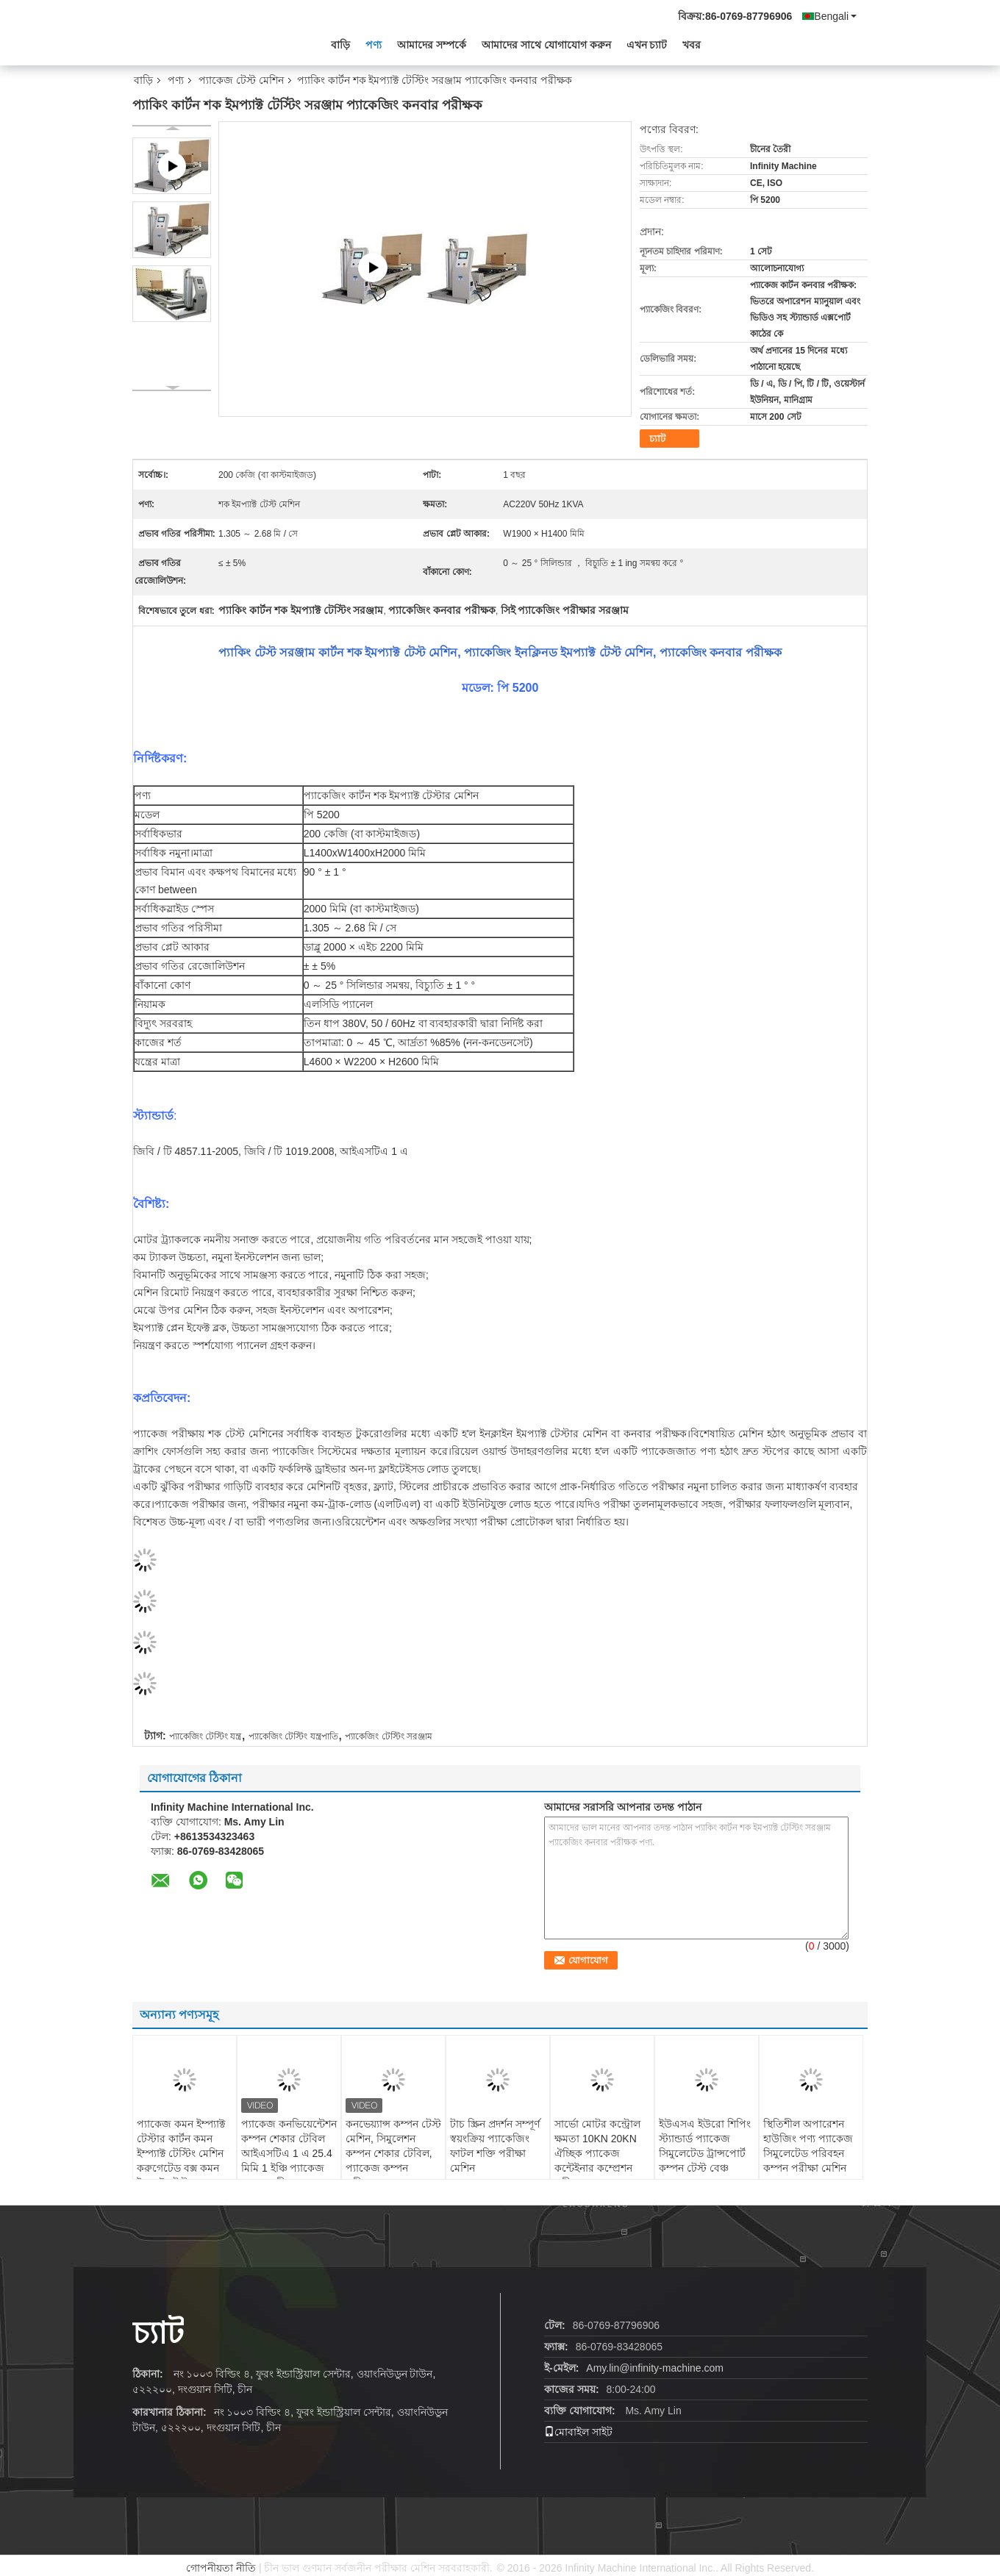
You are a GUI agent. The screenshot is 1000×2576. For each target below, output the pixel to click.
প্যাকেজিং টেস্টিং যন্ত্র (205, 1736)
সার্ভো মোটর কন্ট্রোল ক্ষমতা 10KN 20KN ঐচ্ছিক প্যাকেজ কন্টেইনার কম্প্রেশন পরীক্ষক (597, 2153)
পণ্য (373, 45)
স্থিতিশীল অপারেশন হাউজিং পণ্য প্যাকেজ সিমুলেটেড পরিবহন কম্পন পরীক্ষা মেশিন (808, 2146)
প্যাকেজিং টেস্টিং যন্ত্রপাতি (293, 1736)
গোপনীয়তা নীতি (221, 2568)
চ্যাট (657, 438)
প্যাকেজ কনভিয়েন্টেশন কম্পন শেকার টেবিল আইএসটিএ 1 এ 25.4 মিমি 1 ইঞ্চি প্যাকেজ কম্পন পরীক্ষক (289, 2153)
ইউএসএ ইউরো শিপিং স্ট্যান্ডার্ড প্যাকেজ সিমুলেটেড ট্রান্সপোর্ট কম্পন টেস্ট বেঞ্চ (705, 2146)
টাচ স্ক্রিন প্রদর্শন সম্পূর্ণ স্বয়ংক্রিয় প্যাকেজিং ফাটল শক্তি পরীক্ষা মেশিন (495, 2146)
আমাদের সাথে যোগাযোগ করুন (546, 45)
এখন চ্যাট (647, 45)
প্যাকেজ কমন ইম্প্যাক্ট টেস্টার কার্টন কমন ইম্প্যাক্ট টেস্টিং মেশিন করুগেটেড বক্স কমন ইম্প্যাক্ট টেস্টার (181, 2153)
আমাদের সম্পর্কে (431, 45)
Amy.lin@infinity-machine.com (655, 2368)
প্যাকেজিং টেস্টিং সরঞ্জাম (388, 1736)
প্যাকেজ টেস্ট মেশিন (241, 80)
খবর (691, 45)
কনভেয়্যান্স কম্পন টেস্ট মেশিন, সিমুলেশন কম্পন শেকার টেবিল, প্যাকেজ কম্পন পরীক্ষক (393, 2153)
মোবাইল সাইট (578, 2432)
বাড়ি (340, 45)
